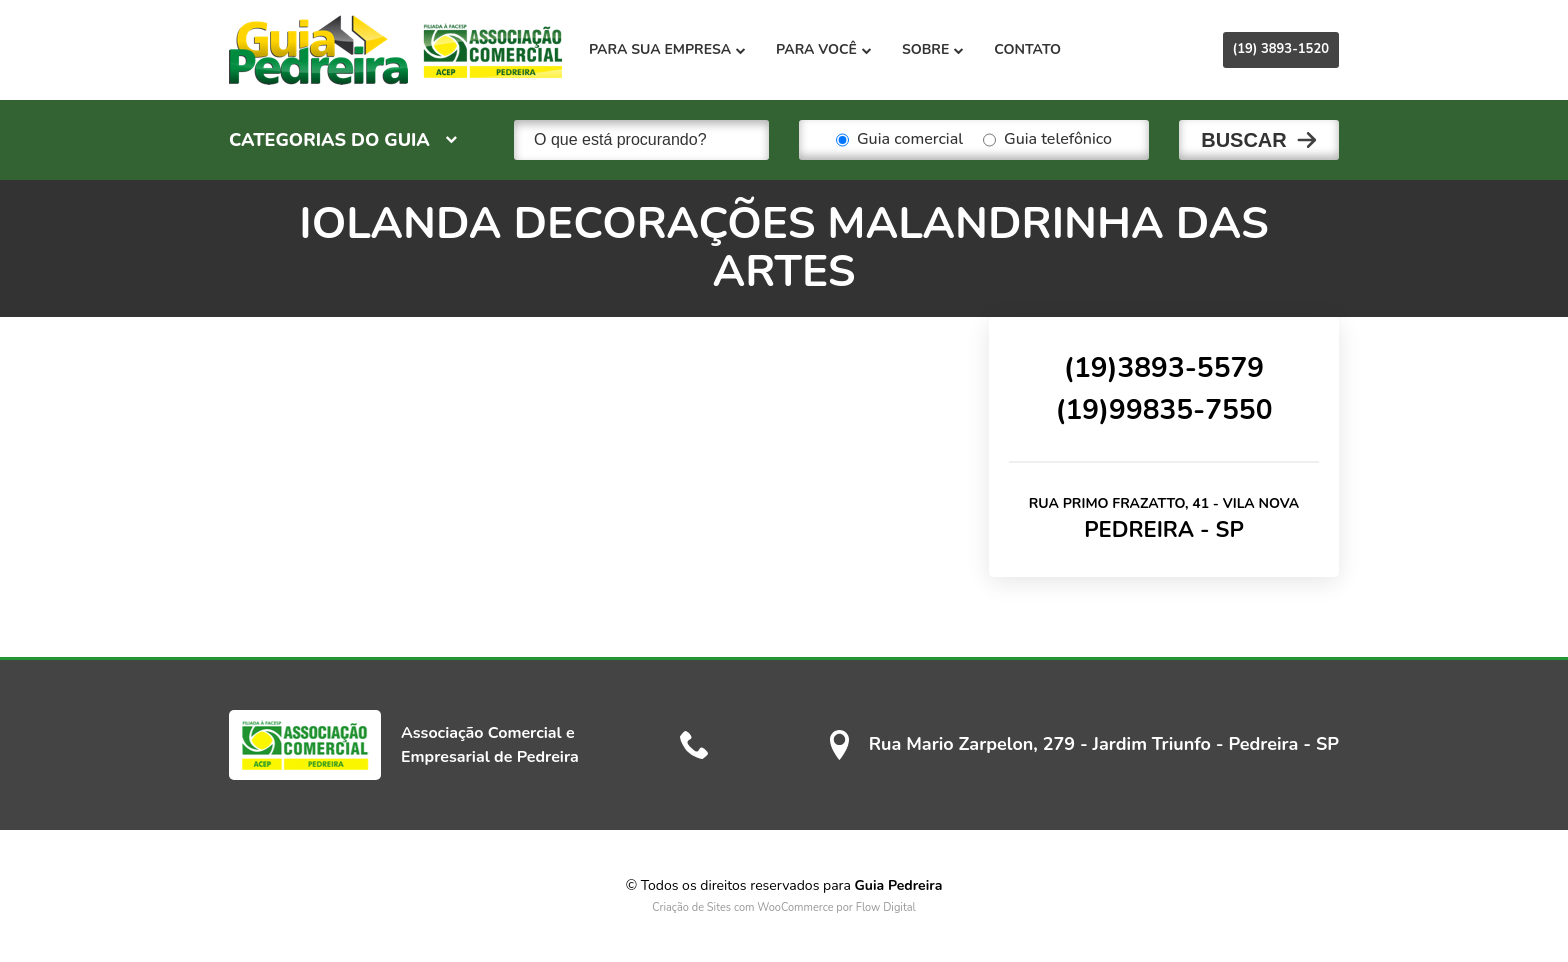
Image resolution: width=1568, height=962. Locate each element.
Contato (1027, 49)
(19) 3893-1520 (1281, 49)
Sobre (933, 49)
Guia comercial (899, 140)
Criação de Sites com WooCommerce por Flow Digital (784, 907)
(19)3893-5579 (1164, 368)
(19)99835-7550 (1163, 410)
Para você (824, 49)
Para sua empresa (667, 49)
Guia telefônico (1047, 140)
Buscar (1244, 140)
